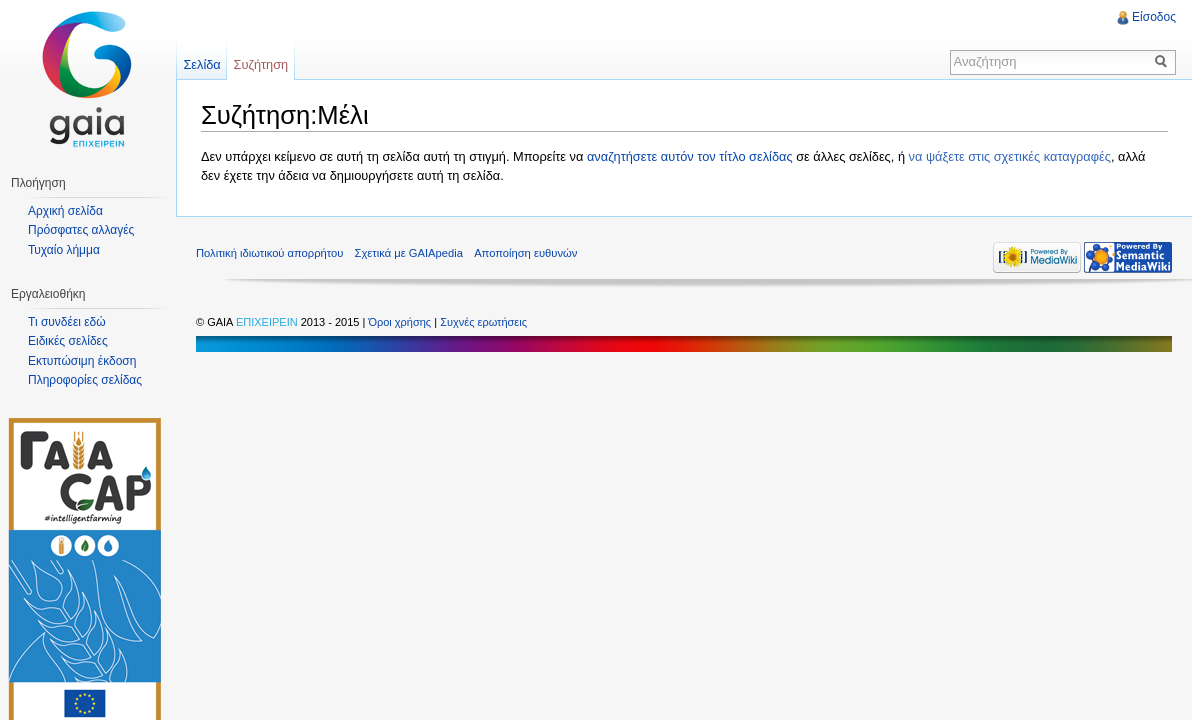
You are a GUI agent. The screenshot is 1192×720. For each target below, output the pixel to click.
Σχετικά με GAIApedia (409, 253)
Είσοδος (1154, 17)
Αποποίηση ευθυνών (525, 253)
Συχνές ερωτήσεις (483, 322)
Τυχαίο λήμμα (64, 250)
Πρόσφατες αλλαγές (81, 230)
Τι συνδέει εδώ (67, 322)
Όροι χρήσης (401, 322)
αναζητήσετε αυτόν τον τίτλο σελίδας (690, 156)
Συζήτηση (261, 64)
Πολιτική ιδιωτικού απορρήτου (269, 253)
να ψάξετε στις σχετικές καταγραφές (1010, 156)
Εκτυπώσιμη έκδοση (82, 361)
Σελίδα (201, 64)
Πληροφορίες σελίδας (85, 380)
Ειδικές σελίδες (68, 341)
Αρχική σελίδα (65, 211)
